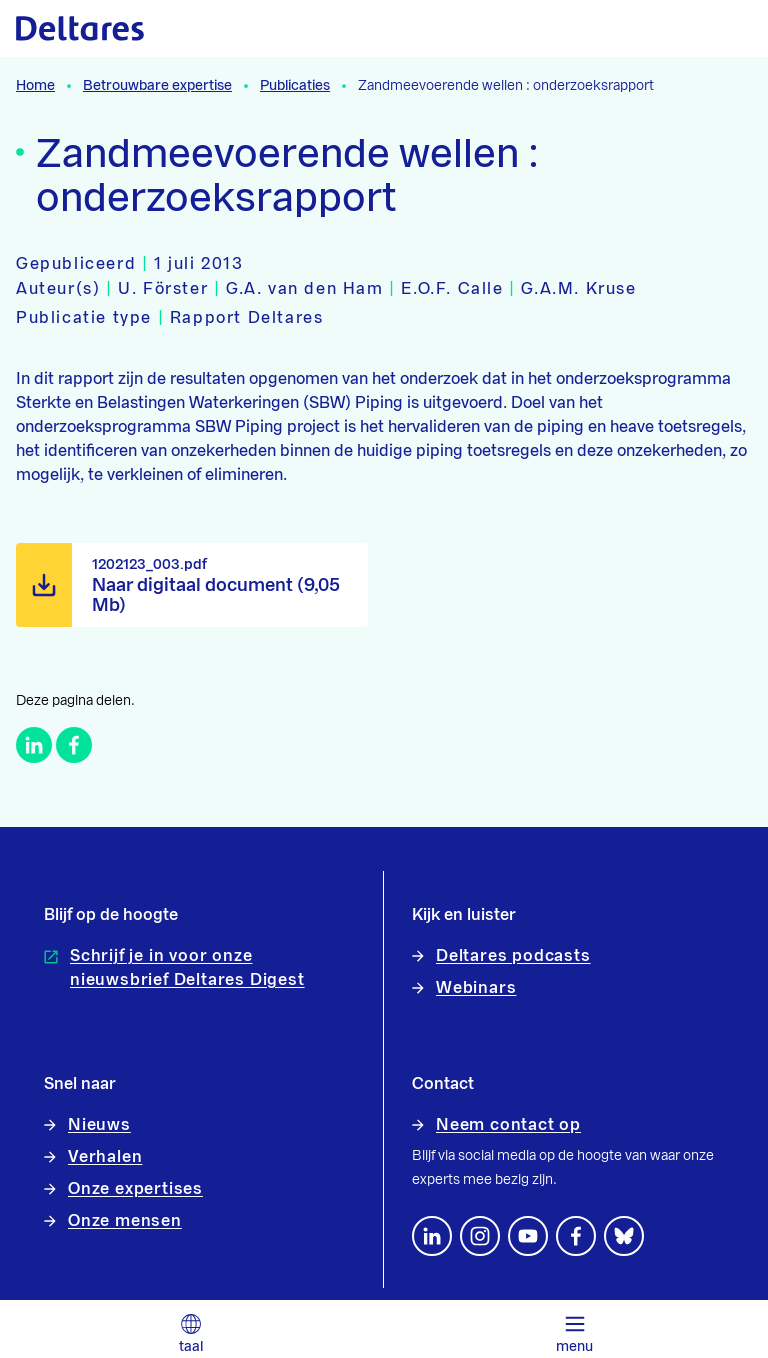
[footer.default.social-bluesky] (624, 1236)
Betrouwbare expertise (157, 86)
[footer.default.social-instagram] (480, 1236)
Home (35, 86)
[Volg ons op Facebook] (576, 1236)
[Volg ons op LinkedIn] (432, 1236)
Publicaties (295, 86)
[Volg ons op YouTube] (528, 1236)
